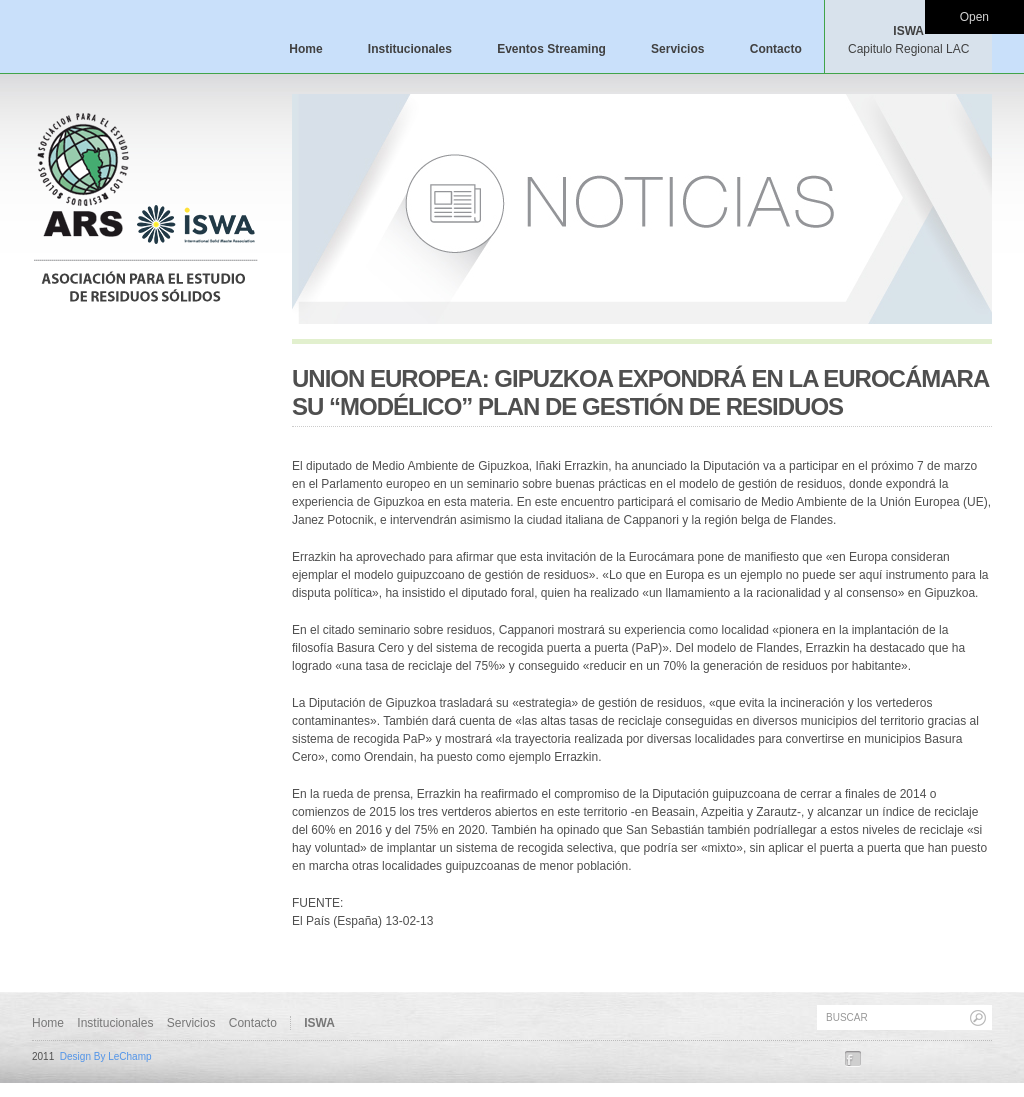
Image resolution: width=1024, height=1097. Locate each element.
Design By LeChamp (106, 1056)
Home (305, 49)
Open (974, 17)
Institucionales (410, 49)
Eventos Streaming (551, 49)
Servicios (677, 49)
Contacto (776, 49)
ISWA (908, 40)
